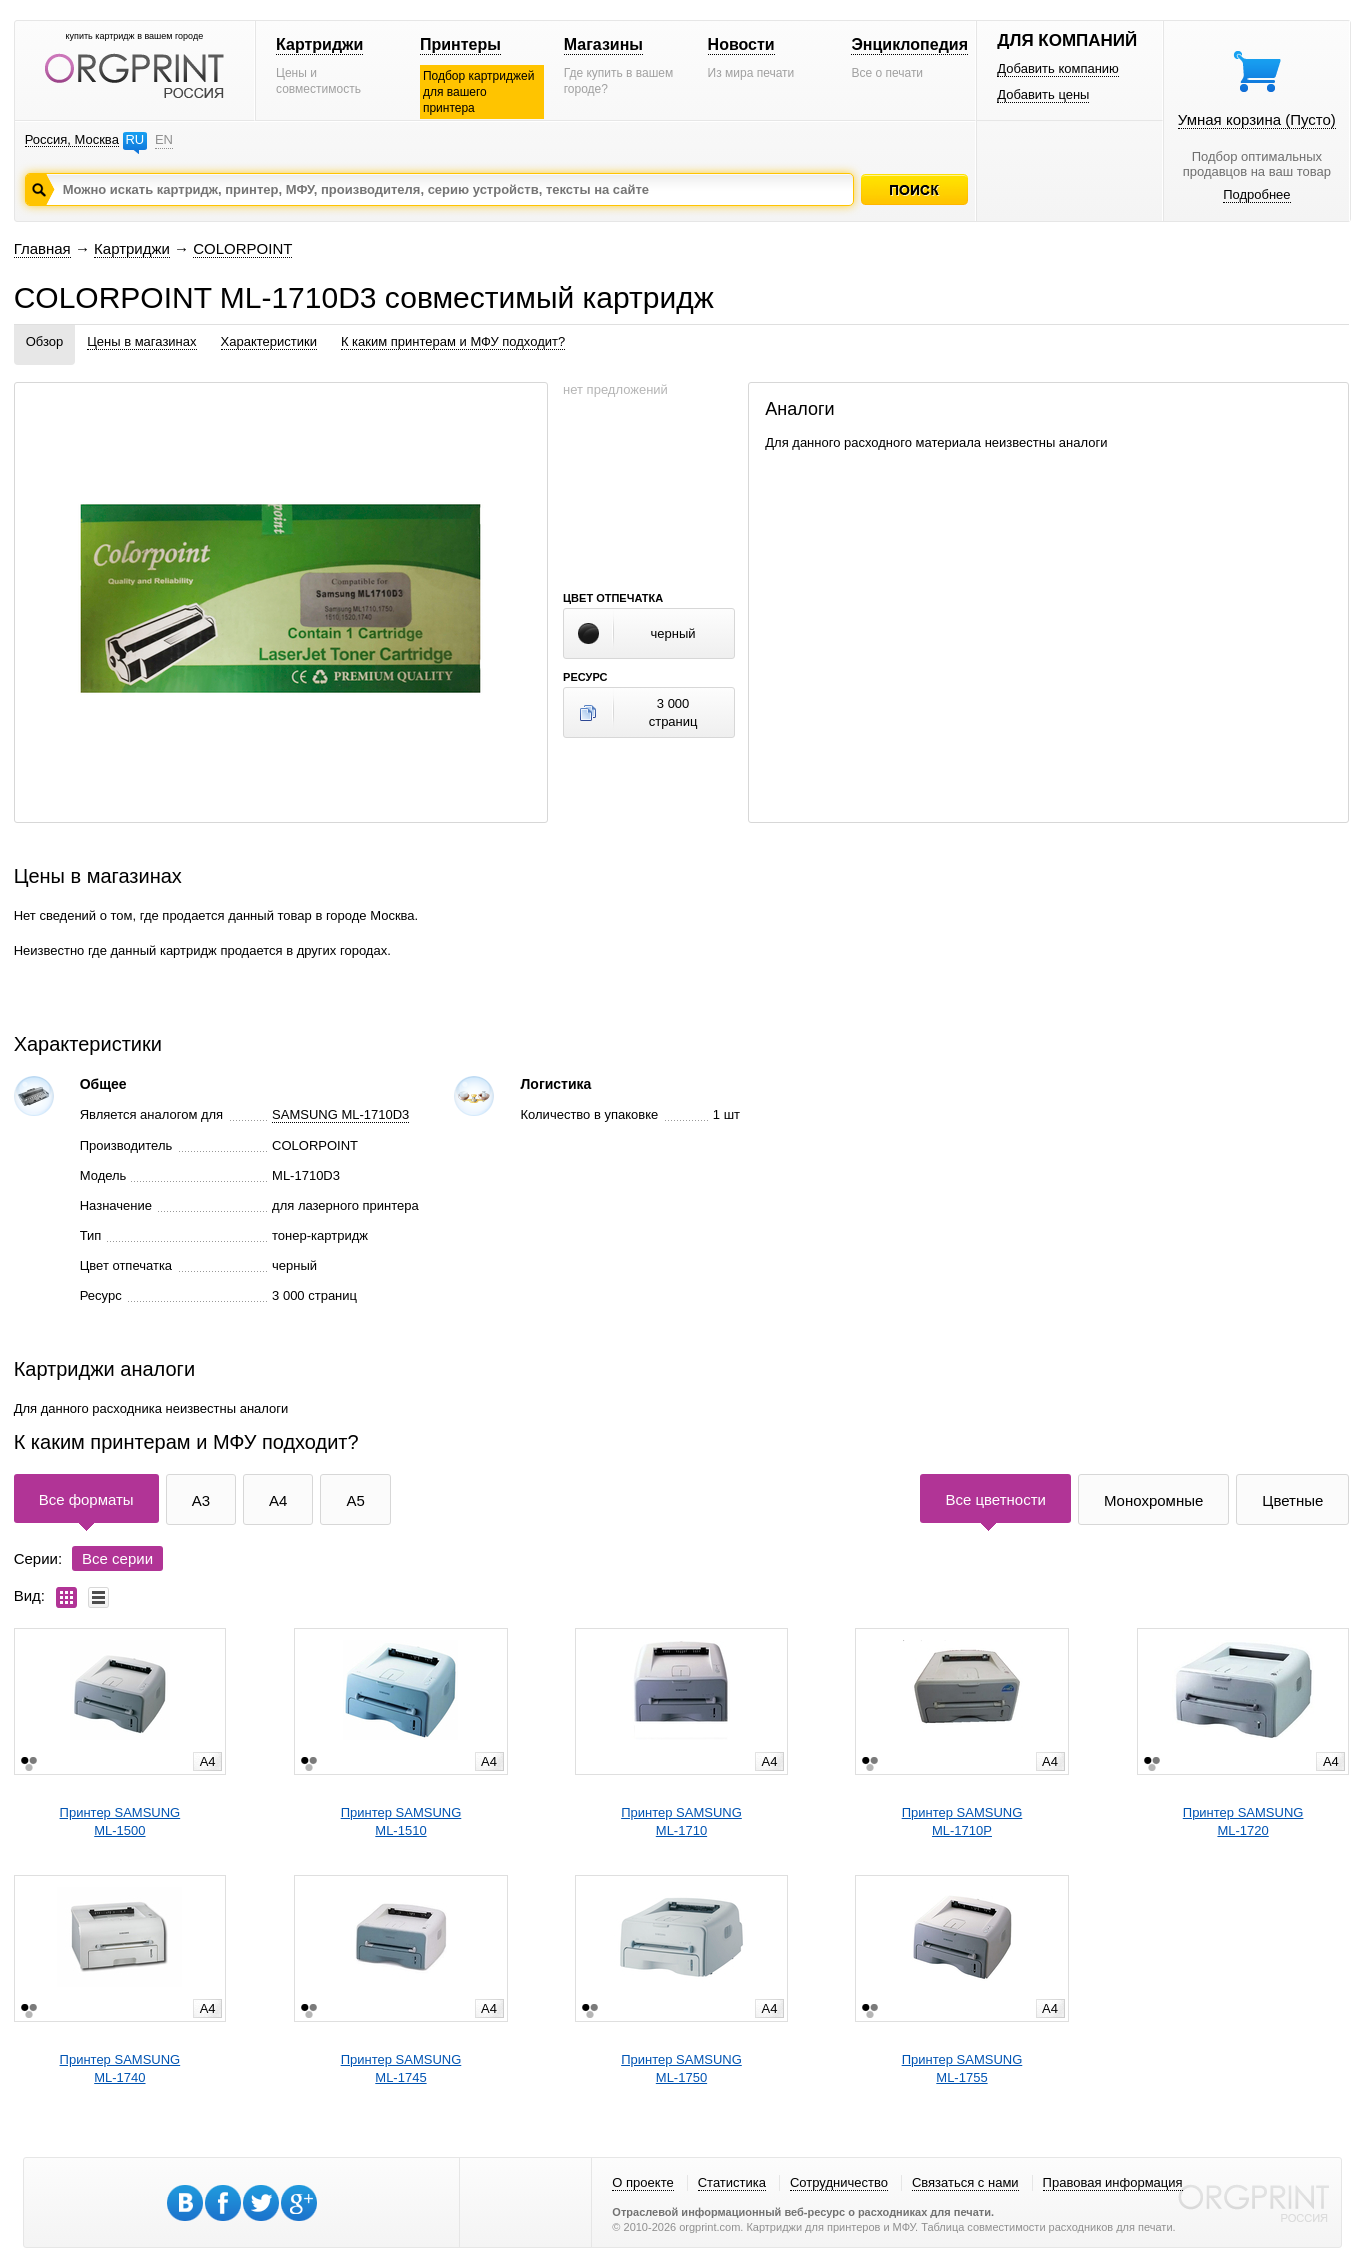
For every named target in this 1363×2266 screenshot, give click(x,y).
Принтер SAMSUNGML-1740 (120, 2068)
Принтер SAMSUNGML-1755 (962, 2068)
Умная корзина (1257, 119)
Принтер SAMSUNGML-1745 (401, 2068)
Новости (741, 44)
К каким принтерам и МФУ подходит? (453, 341)
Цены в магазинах (141, 341)
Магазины (603, 44)
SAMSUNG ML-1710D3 (340, 1114)
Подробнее (1256, 194)
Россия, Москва (72, 139)
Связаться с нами (965, 2182)
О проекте (642, 2182)
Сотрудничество (839, 2182)
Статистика (732, 2182)
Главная (42, 248)
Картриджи (319, 44)
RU (134, 139)
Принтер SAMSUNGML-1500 (120, 1821)
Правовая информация (1113, 2182)
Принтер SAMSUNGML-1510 (401, 1821)
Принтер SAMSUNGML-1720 (1243, 1821)
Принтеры (460, 44)
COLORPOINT (242, 248)
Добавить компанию (1058, 68)
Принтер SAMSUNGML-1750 (681, 2068)
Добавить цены (1043, 94)
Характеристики (269, 341)
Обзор (45, 341)
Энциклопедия (909, 44)
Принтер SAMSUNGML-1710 (681, 1821)
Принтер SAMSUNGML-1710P (962, 1821)
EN (164, 139)
